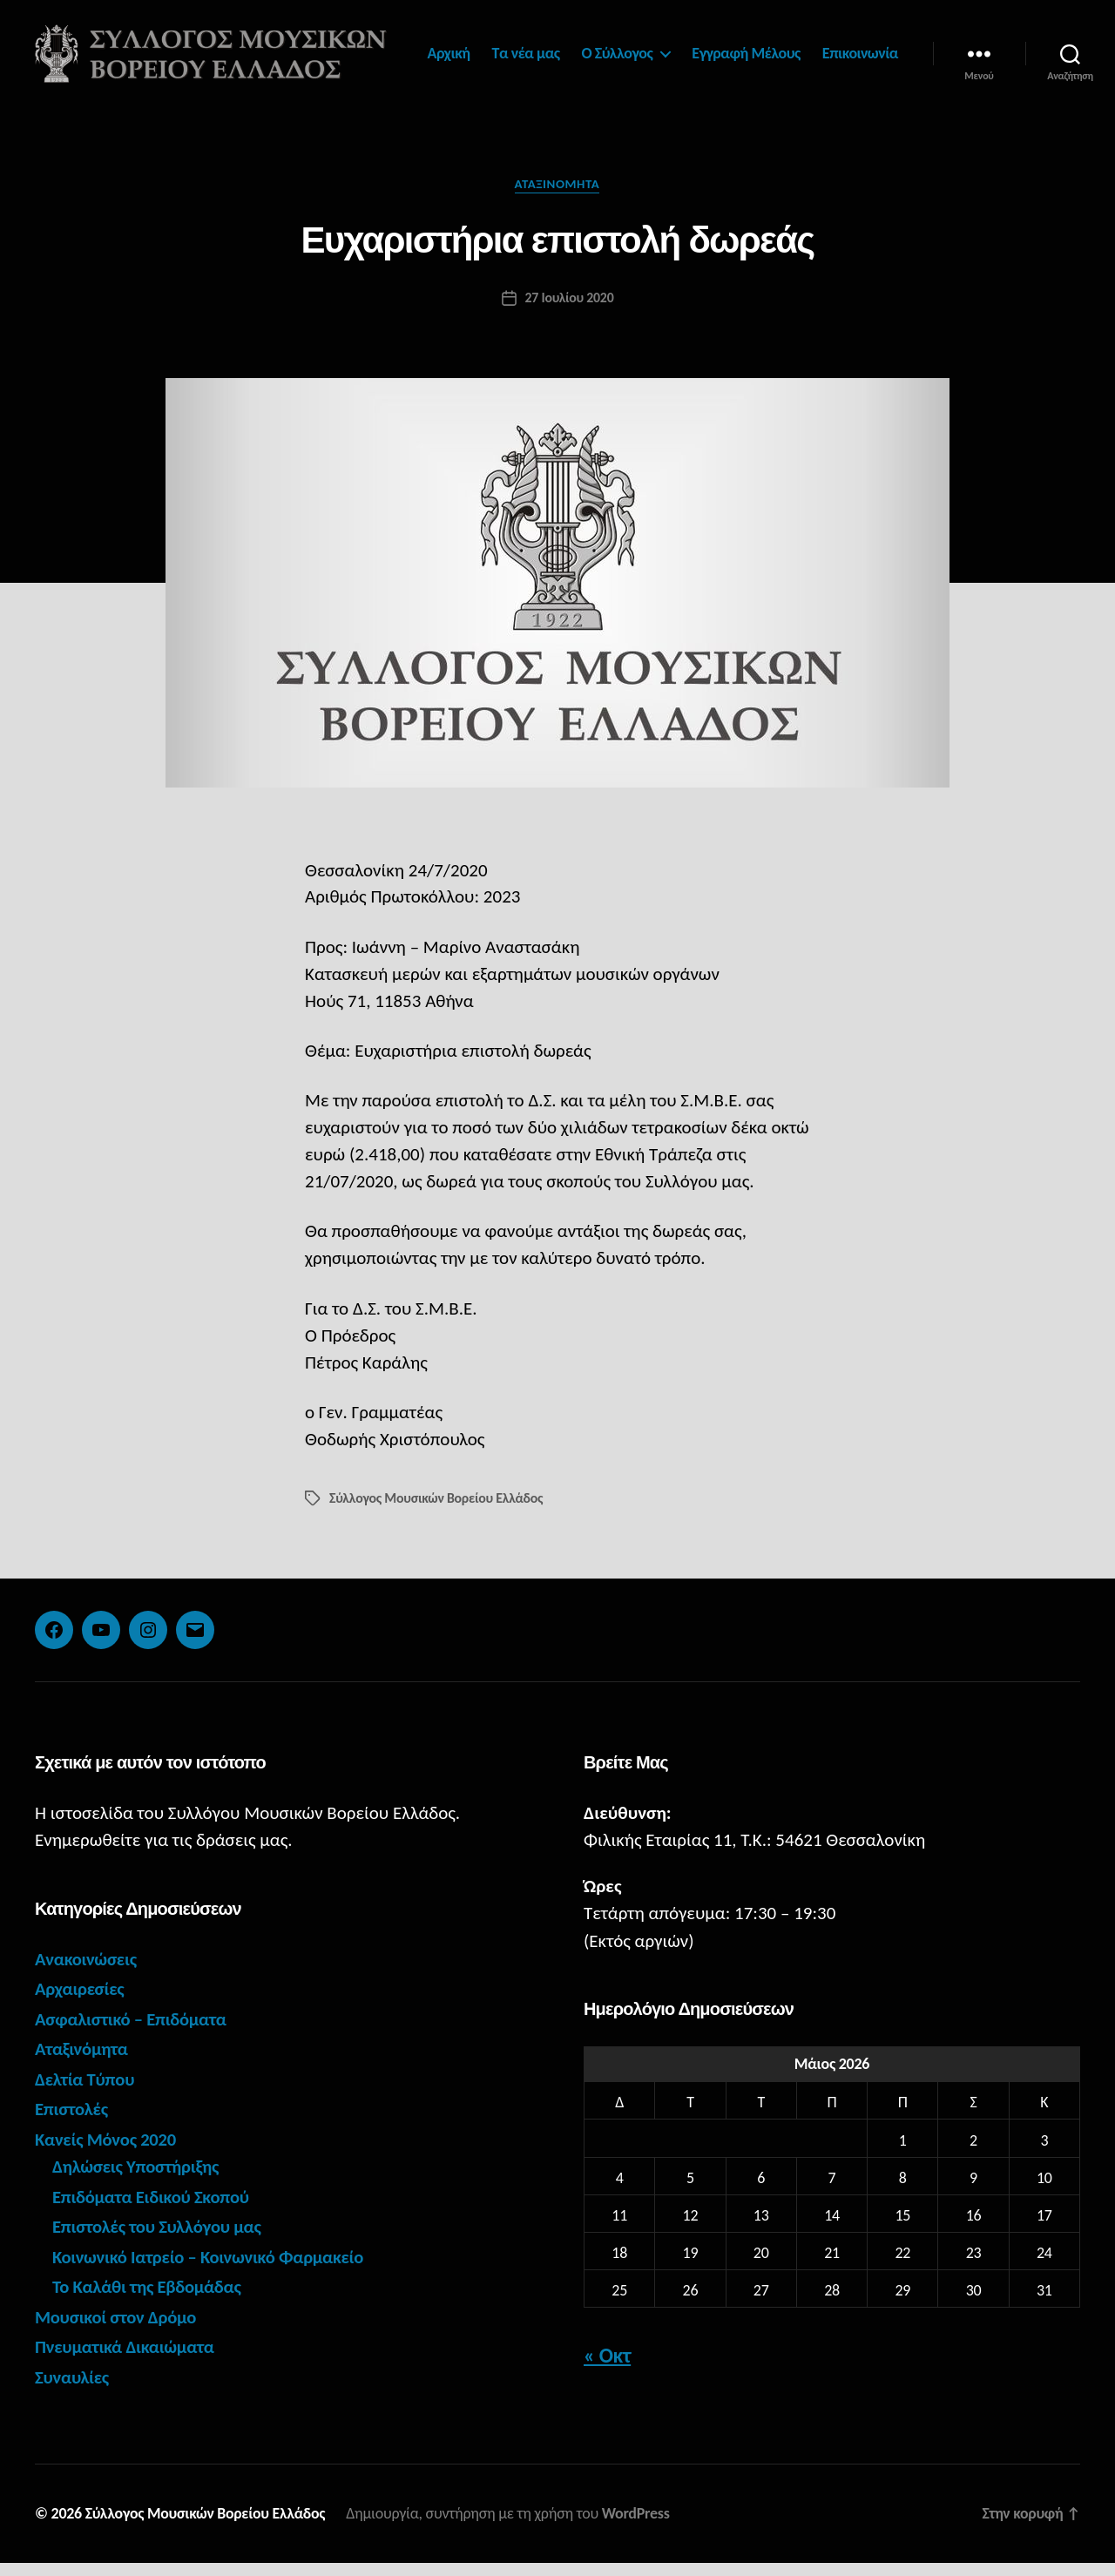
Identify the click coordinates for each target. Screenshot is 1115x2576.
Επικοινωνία (860, 72)
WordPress (638, 2526)
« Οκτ (607, 2368)
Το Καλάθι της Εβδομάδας (148, 2300)
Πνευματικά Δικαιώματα (126, 2360)
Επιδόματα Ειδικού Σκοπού (152, 2209)
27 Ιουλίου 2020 (569, 309)
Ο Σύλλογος (715, 46)
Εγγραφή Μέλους (844, 46)
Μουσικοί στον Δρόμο (117, 2329)
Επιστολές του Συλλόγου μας (158, 2239)
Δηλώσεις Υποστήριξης (136, 2179)
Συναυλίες (72, 2389)
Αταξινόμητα (558, 197)
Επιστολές (72, 2122)
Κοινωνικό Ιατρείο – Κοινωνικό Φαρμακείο (210, 2269)
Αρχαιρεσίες (80, 2002)
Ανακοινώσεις (87, 1971)
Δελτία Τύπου (85, 2091)
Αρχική (546, 46)
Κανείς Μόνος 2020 (107, 2151)
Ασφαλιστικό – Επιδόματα (132, 2031)
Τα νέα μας (624, 46)
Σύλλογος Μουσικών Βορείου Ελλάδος (436, 1510)
